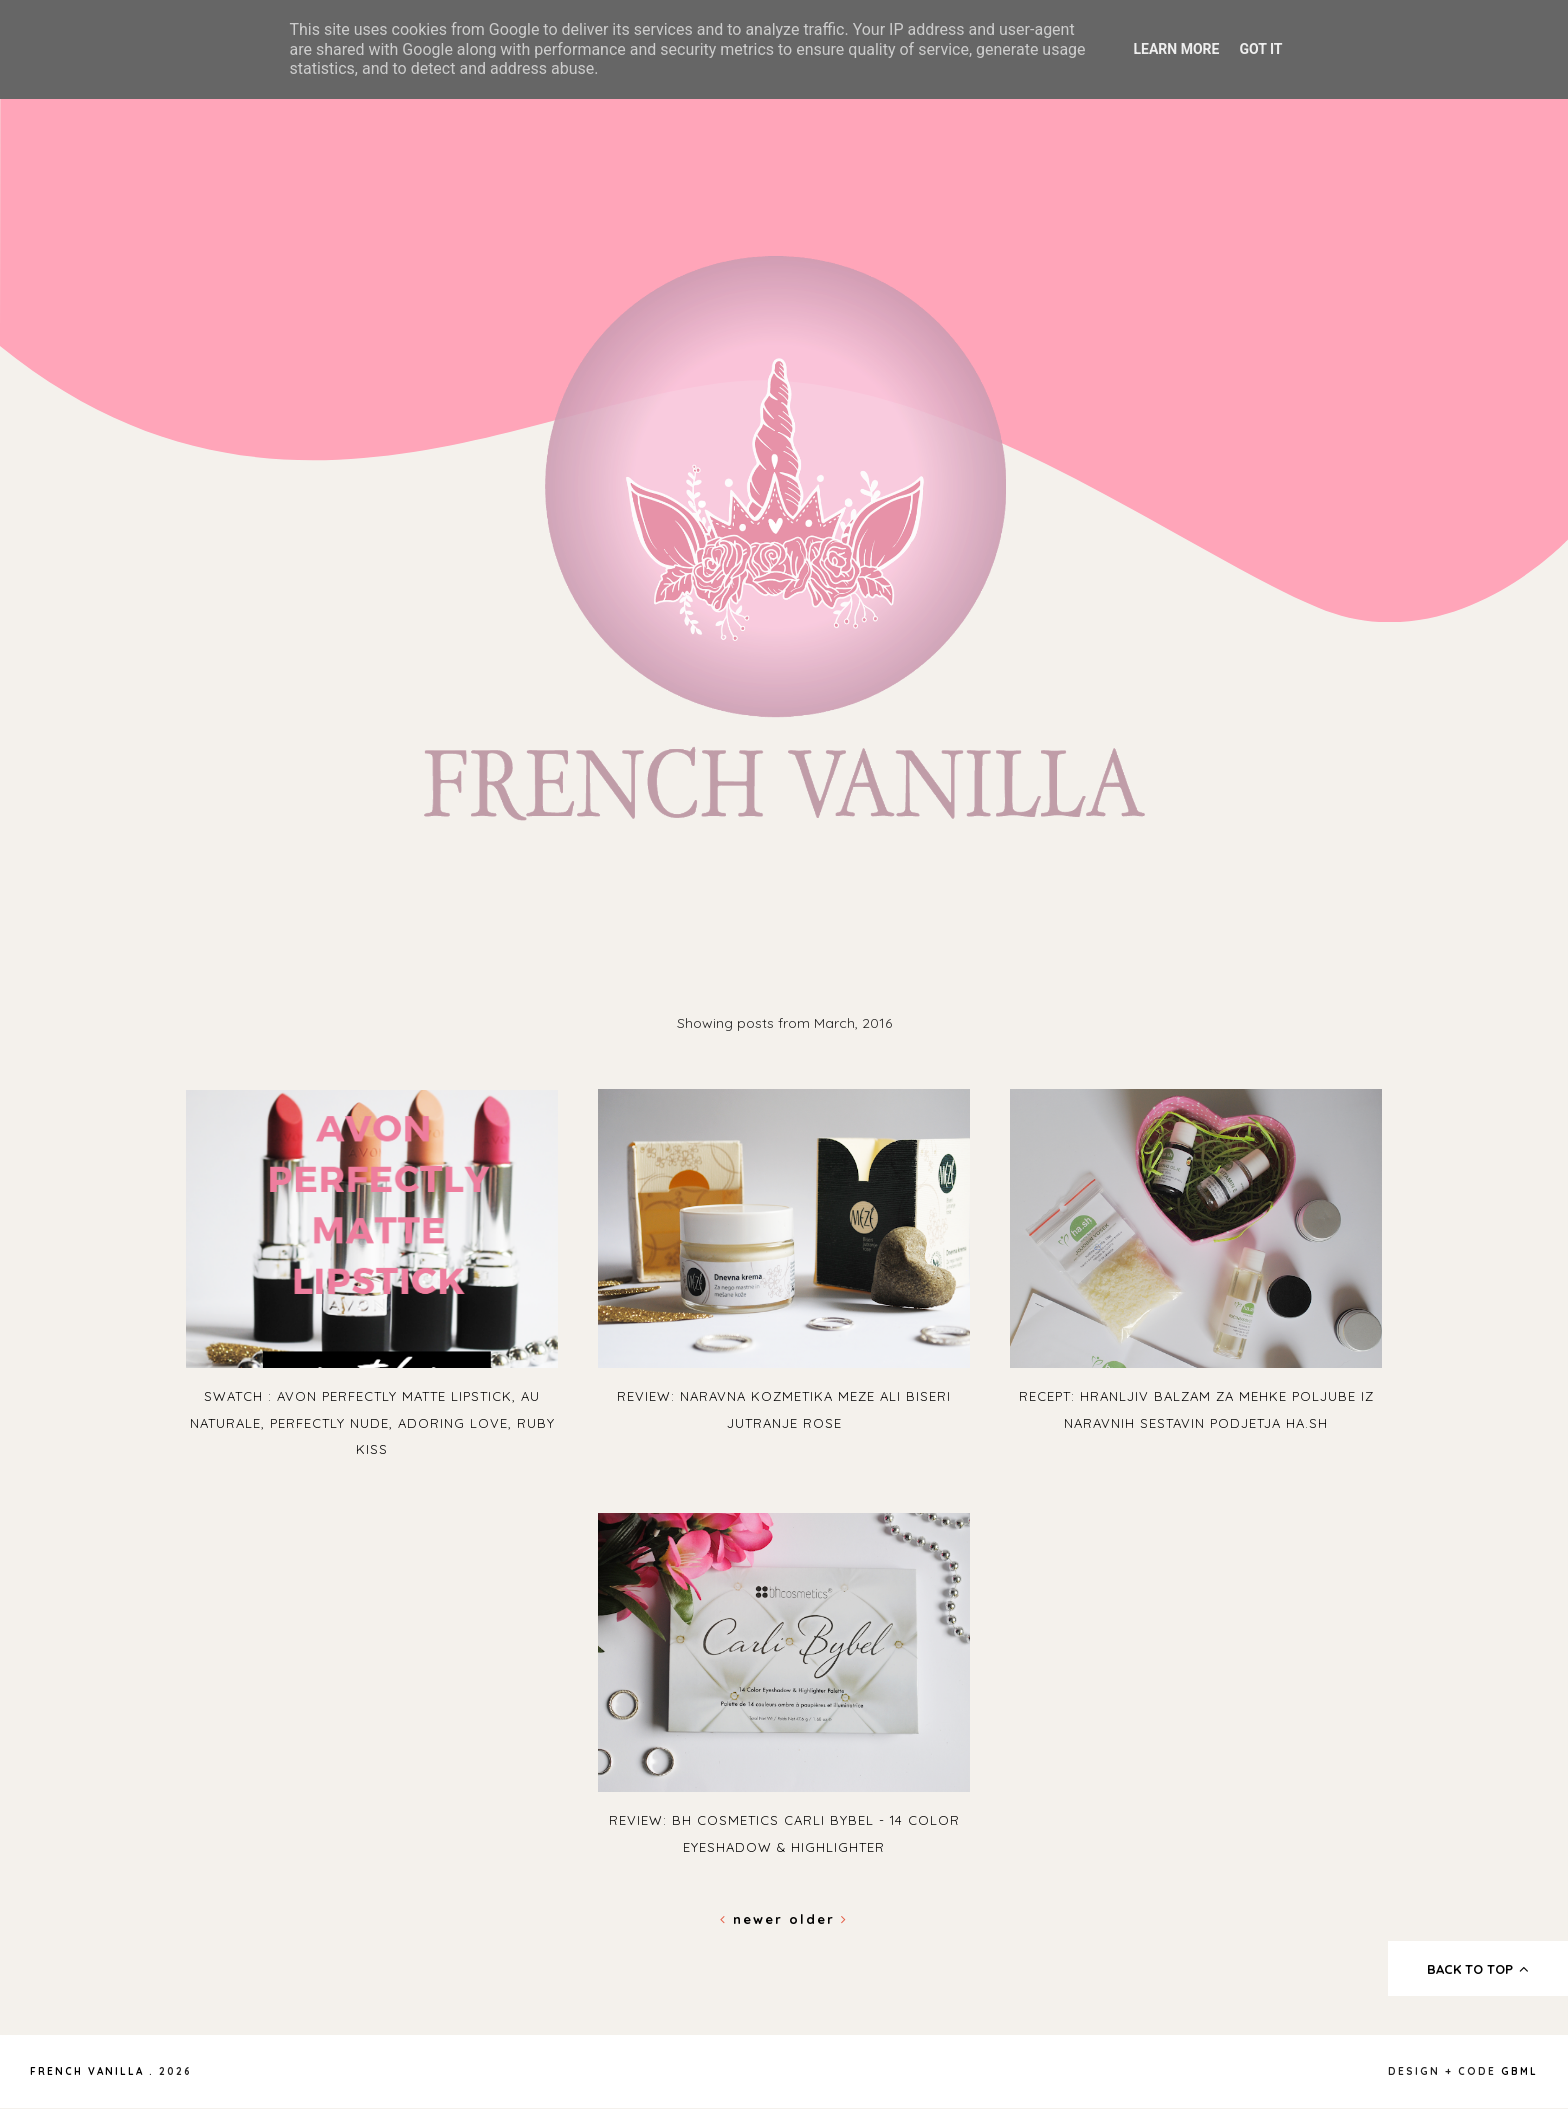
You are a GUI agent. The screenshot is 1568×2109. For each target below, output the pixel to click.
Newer (754, 1919)
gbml (1519, 2071)
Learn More (1176, 49)
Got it (1260, 49)
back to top (1478, 1969)
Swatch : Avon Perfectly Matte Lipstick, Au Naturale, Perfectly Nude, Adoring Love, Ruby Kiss (372, 1422)
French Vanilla (87, 2071)
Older (818, 1919)
